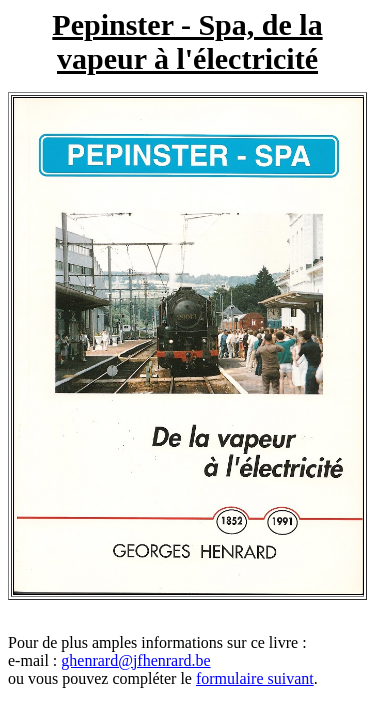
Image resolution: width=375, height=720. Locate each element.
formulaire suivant (255, 678)
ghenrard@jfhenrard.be (135, 660)
